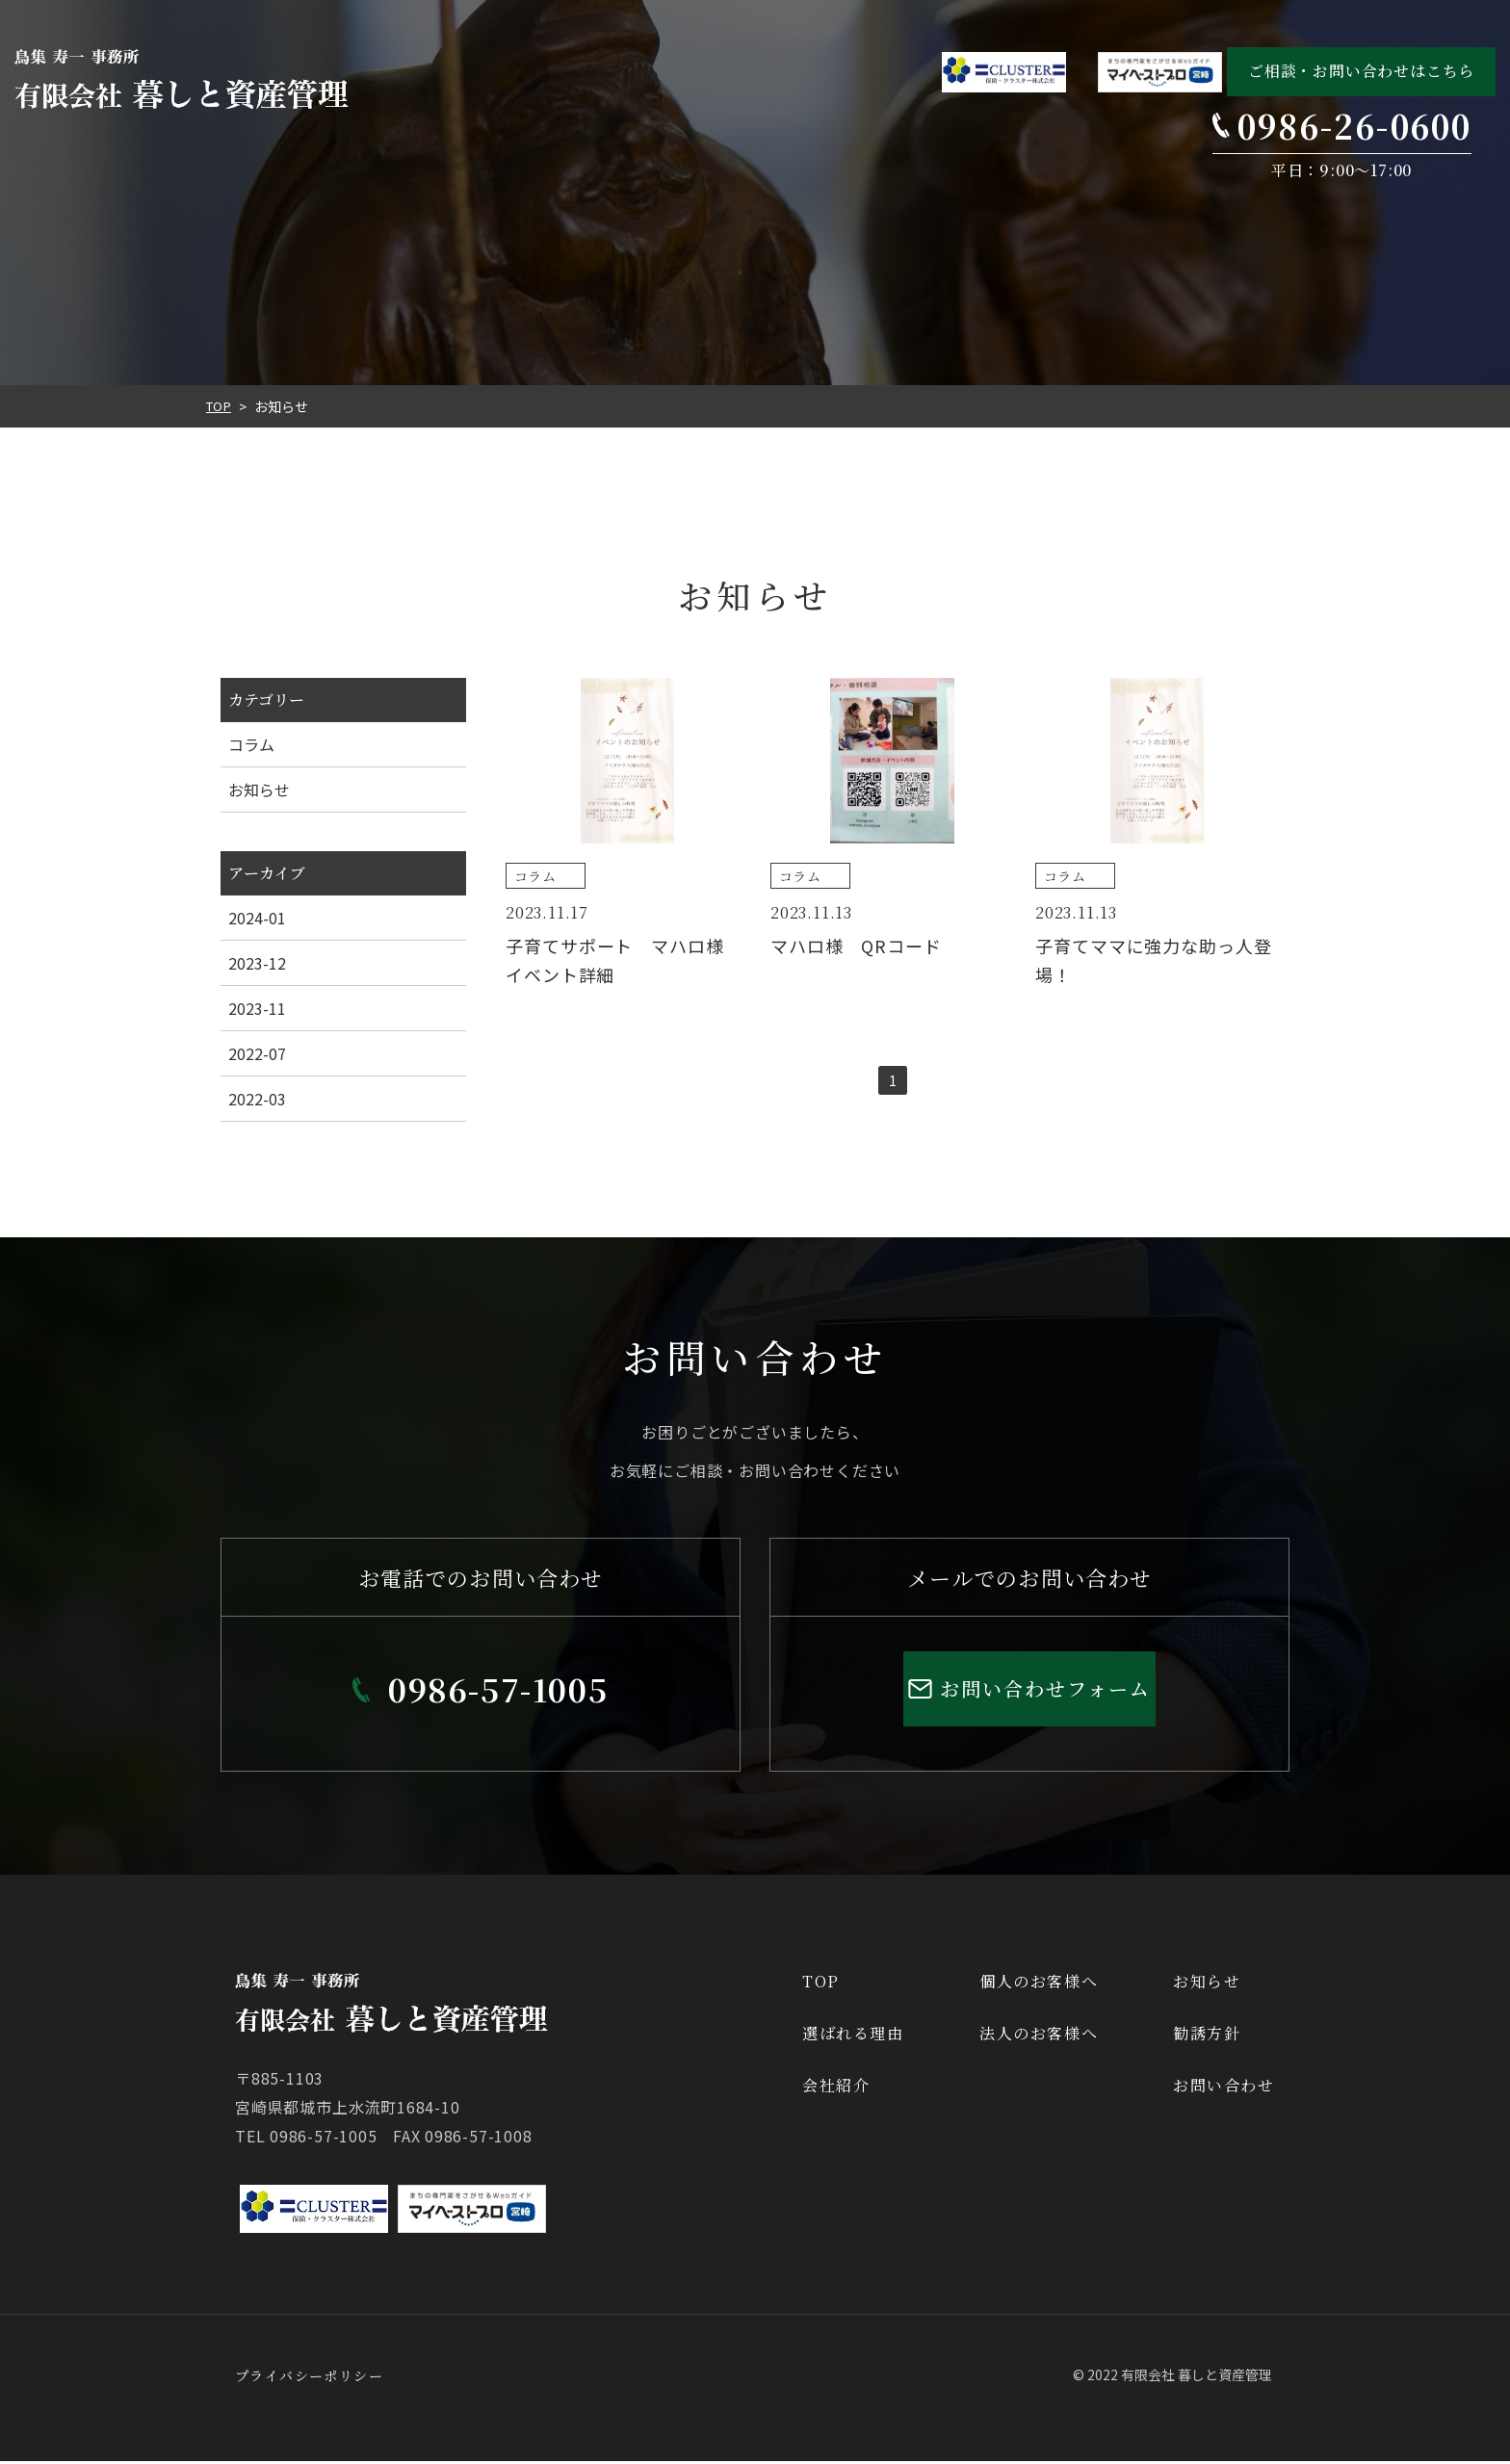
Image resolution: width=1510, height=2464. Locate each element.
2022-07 (257, 1053)
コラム (251, 744)
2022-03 (257, 1098)
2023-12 (257, 962)
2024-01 (257, 917)
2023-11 (257, 1008)
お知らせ (259, 789)
